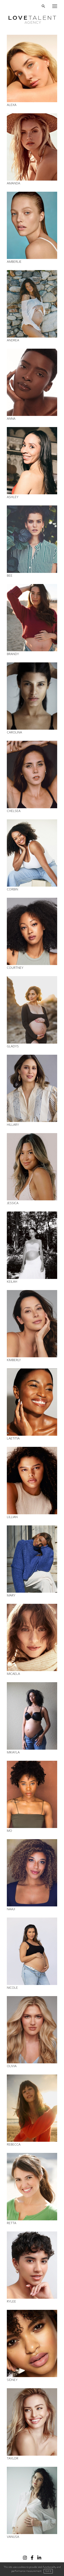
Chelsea (13, 811)
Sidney (12, 2380)
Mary (11, 1595)
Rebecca (13, 2144)
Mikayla (13, 1752)
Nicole (12, 1988)
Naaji (11, 1909)
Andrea (13, 340)
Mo (9, 1831)
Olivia (12, 2066)
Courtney (15, 968)
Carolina (14, 732)
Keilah (12, 1282)
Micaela (13, 1674)
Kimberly (14, 1360)
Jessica (12, 1203)
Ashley (12, 497)
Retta (11, 2223)
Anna (11, 419)
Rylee (11, 2301)
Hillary (13, 1125)
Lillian (12, 1517)
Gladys (13, 1046)
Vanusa (13, 2537)
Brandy (13, 654)
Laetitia (13, 1438)
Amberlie (14, 262)
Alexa (11, 105)
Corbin (12, 889)
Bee (9, 576)
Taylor (12, 2458)
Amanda (13, 183)
